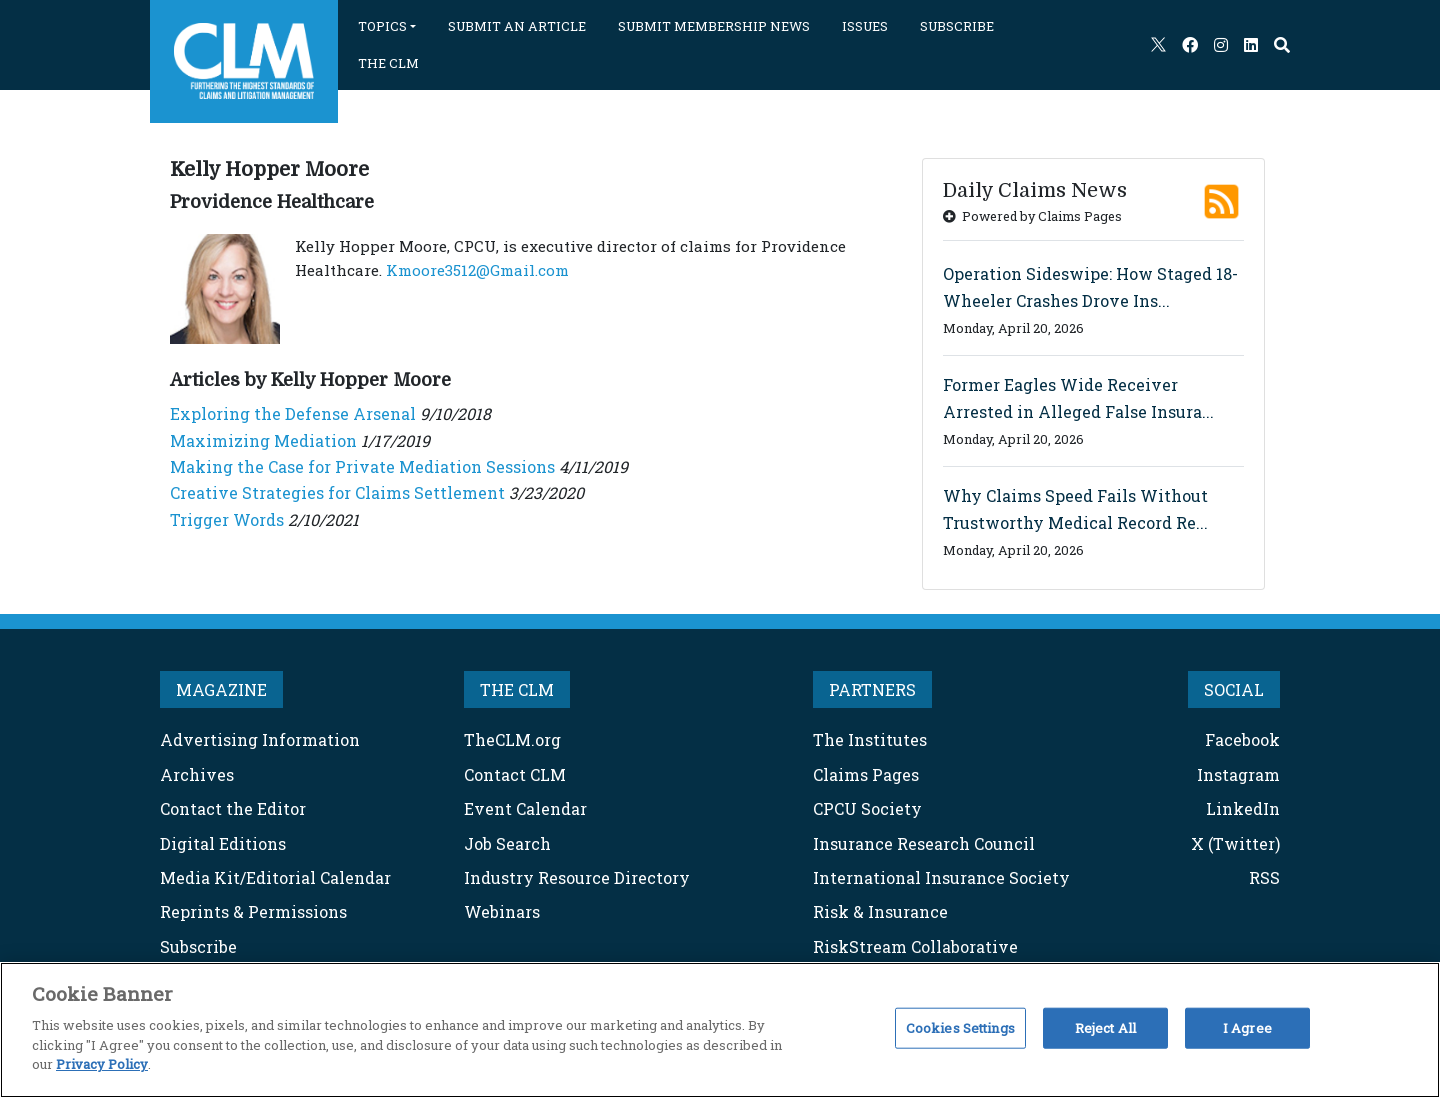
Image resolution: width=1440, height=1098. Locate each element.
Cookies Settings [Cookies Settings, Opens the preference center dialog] (960, 1027)
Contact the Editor (233, 808)
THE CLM (388, 63)
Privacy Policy (102, 1064)
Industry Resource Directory (577, 877)
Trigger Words (227, 519)
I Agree (1247, 1027)
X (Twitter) (1235, 843)
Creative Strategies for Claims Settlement (337, 492)
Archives (197, 774)
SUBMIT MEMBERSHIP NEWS (714, 26)
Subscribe (198, 946)
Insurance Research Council (924, 843)
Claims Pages (866, 774)
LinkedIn (1243, 808)
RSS (1264, 877)
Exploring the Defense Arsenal (293, 413)
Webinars (502, 911)
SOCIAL (1234, 689)
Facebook (1242, 739)
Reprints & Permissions (253, 911)
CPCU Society (867, 808)
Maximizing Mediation (263, 440)
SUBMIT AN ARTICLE (517, 26)
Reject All (1105, 1027)
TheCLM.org (512, 739)
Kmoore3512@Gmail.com (477, 270)
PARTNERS (872, 689)
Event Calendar (525, 808)
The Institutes (870, 739)
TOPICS (382, 26)
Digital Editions (223, 843)
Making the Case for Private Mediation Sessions (362, 466)
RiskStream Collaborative (915, 946)
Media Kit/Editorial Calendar (275, 877)
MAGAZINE (221, 689)
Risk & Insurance (880, 911)
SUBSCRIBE (957, 26)
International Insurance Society (941, 877)
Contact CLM (515, 774)
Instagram (1238, 774)
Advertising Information (260, 739)
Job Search (507, 843)
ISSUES (865, 26)
